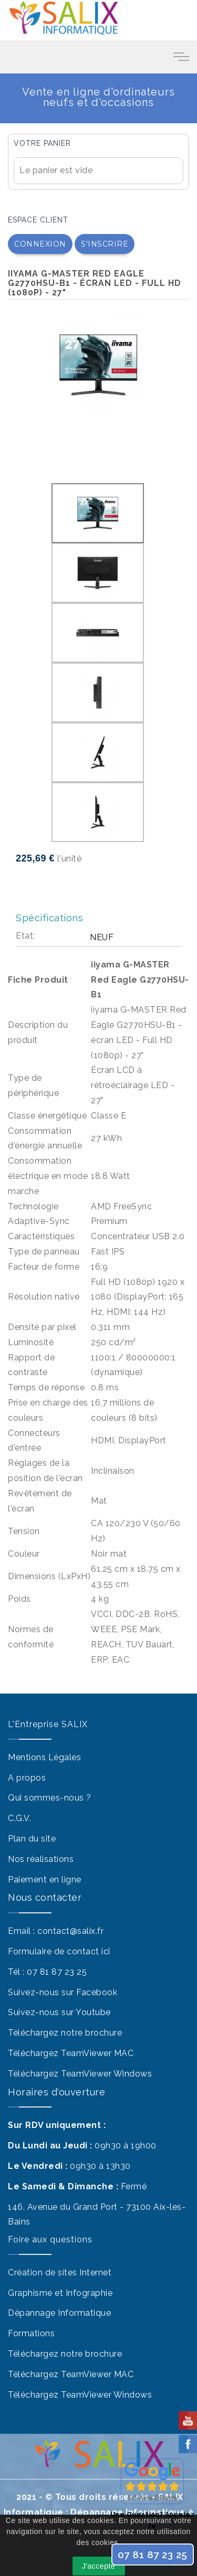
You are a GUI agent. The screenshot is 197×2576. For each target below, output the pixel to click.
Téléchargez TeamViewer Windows (80, 2074)
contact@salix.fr (70, 1931)
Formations (31, 2333)
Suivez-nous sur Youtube (59, 2012)
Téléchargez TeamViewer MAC (70, 2053)
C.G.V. (19, 1818)
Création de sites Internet (59, 2272)
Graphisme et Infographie (60, 2293)
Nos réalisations (41, 1859)
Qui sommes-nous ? (49, 1798)
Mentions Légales (44, 1757)
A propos (27, 1778)
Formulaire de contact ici (59, 1951)
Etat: (25, 936)
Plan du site (32, 1839)
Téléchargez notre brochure (65, 2033)
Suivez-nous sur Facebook (62, 1992)
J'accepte (98, 2566)
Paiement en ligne (44, 1880)
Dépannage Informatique (59, 2313)
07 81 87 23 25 (57, 1972)
